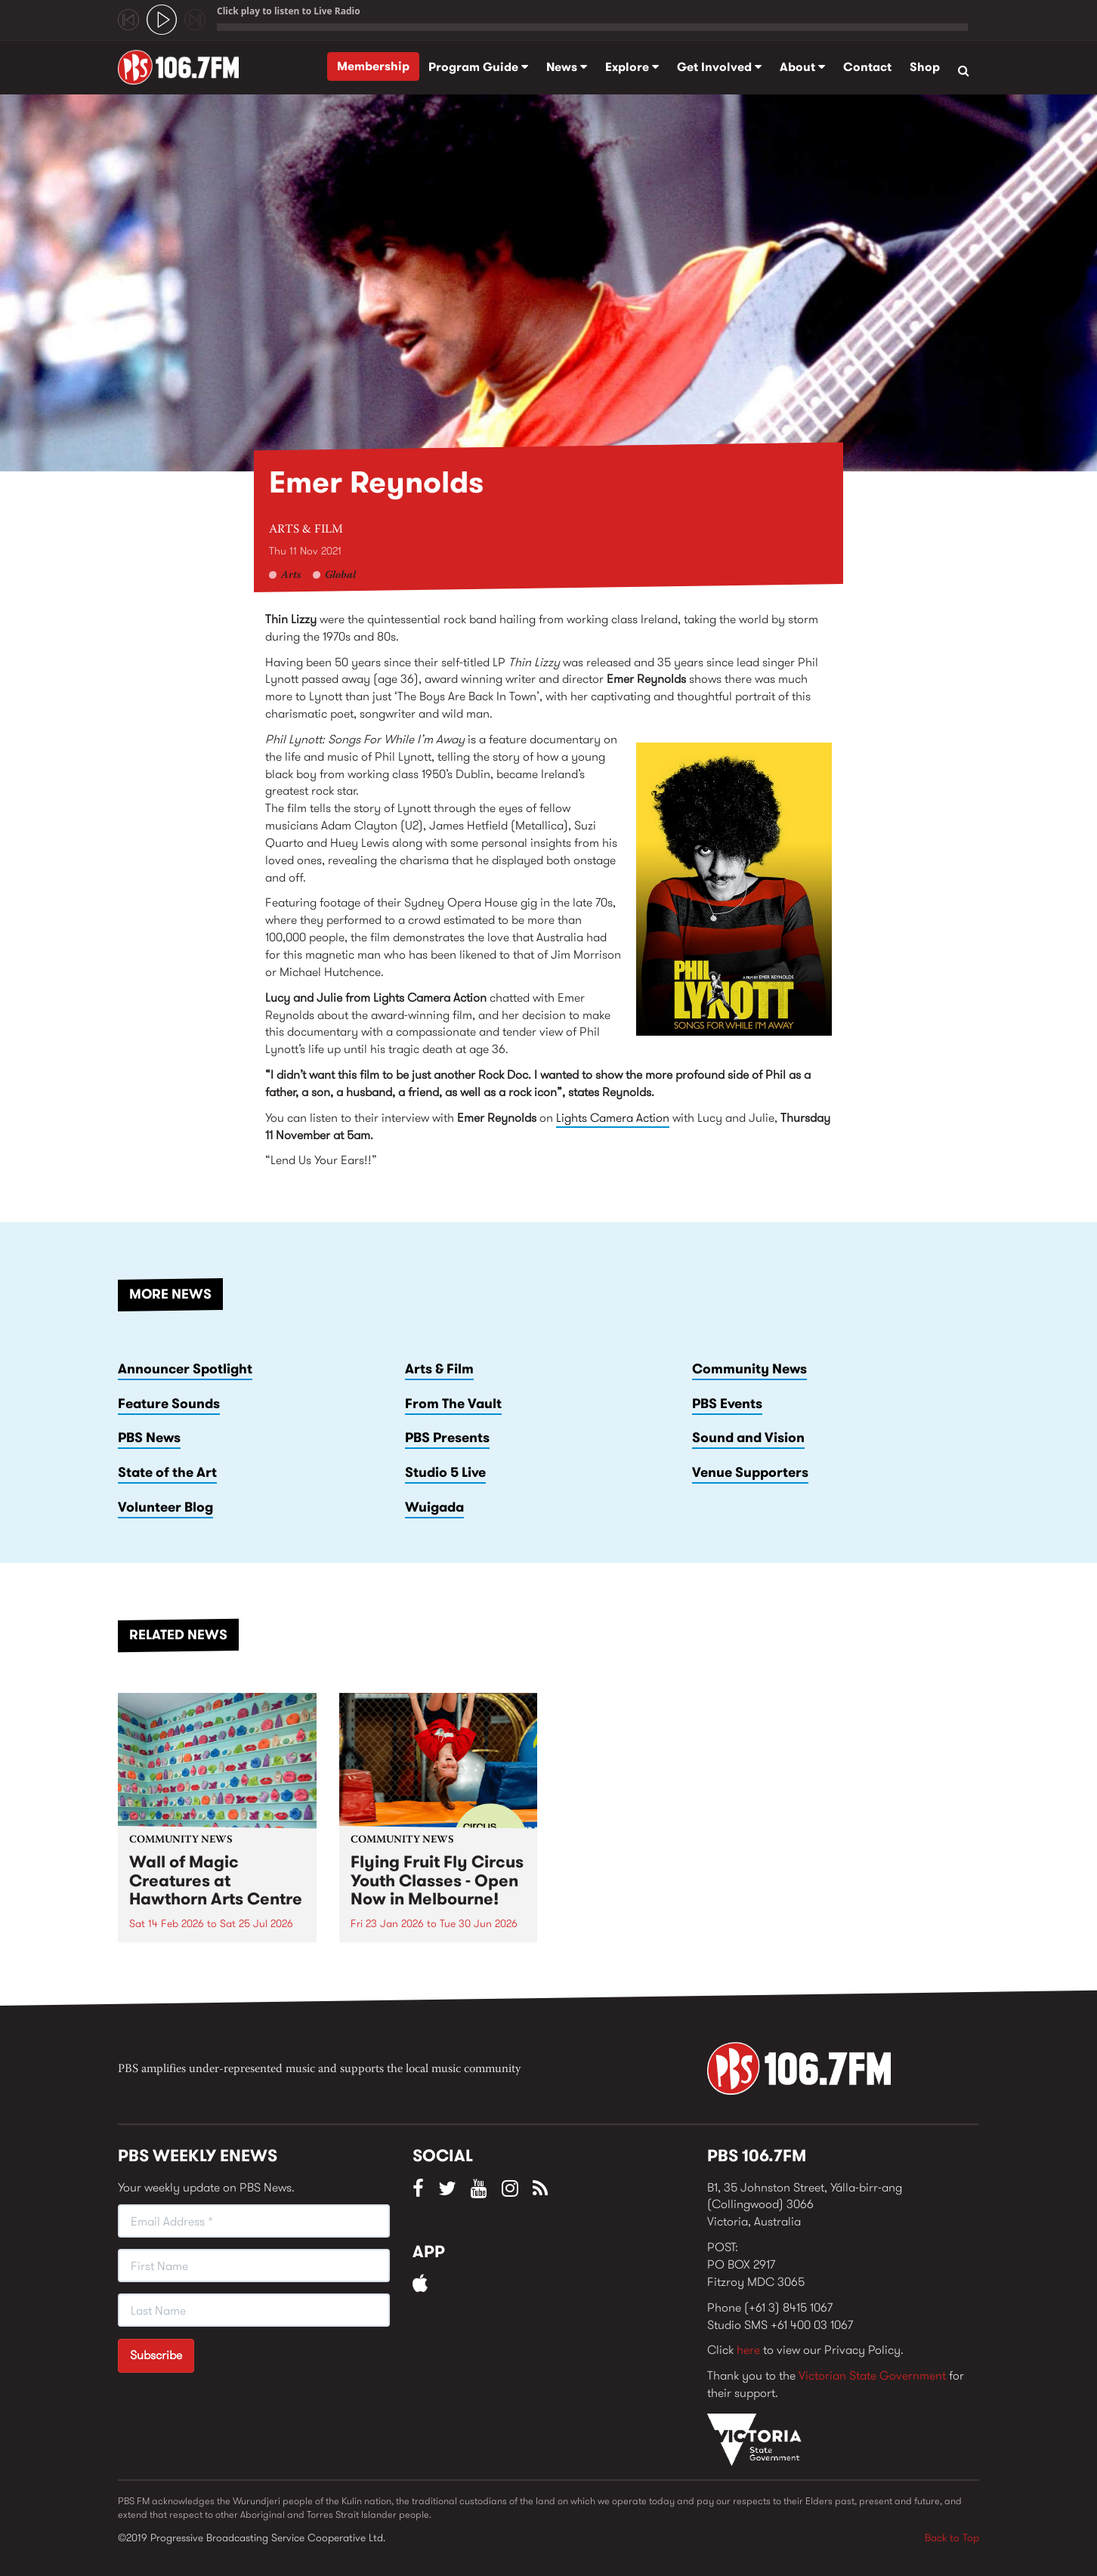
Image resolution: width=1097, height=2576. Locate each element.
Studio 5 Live (445, 1472)
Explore (632, 67)
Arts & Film (306, 530)
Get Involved (719, 67)
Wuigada (434, 1507)
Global (340, 575)
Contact (867, 67)
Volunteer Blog (165, 1507)
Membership (373, 66)
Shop (925, 67)
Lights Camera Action (612, 1117)
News (566, 67)
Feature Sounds (169, 1403)
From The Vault (453, 1403)
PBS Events (727, 1403)
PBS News (149, 1437)
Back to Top (952, 2537)
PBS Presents (447, 1437)
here (748, 2349)
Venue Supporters (750, 1472)
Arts (291, 575)
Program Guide (478, 67)
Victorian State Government (872, 2375)
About (802, 67)
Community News (749, 1369)
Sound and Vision (748, 1437)
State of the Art (167, 1472)
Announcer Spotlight (185, 1369)
